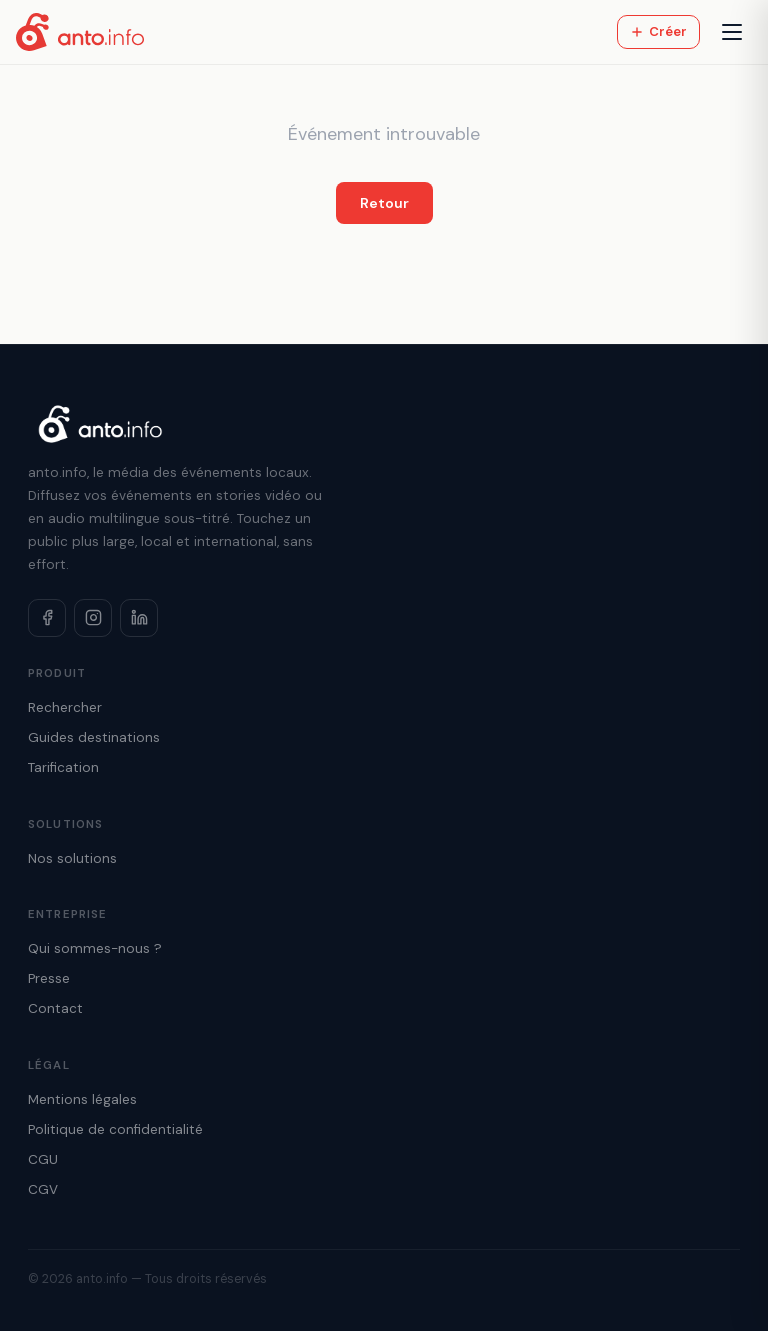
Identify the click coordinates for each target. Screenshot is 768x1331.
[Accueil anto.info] (80, 32)
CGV (43, 1189)
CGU (43, 1159)
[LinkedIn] (139, 618)
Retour (384, 203)
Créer (658, 31)
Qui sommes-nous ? (95, 948)
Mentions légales (82, 1099)
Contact (55, 1008)
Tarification (63, 767)
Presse (49, 978)
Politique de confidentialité (115, 1129)
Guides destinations (94, 737)
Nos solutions (72, 858)
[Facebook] (47, 618)
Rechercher (65, 707)
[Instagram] (93, 618)
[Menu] (732, 32)
